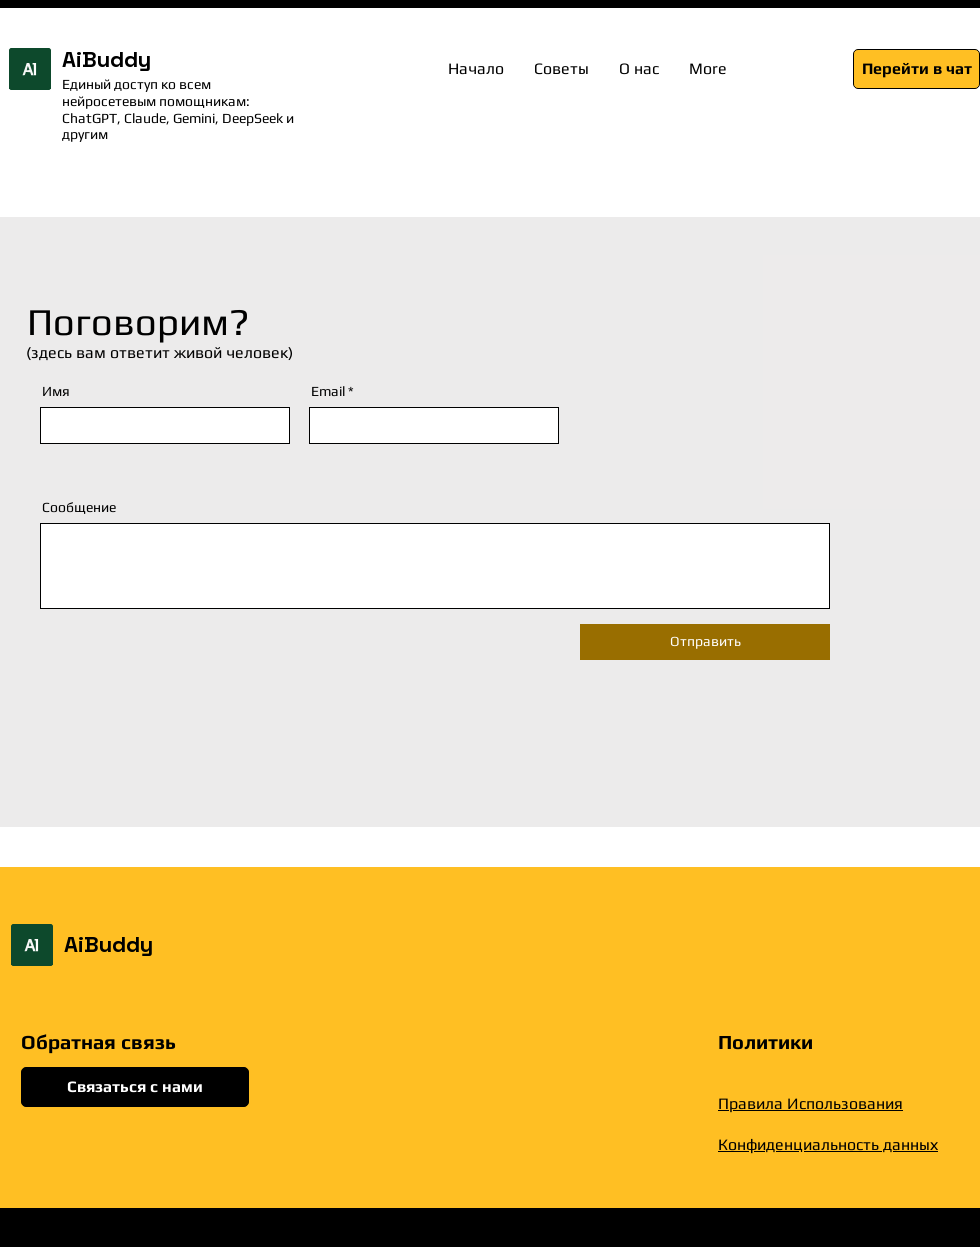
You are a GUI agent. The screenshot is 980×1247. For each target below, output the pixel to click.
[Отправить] (705, 642)
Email (328, 391)
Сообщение (79, 507)
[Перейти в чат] (916, 69)
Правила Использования (810, 1103)
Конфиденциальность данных (828, 1144)
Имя (56, 391)
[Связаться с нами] (135, 1087)
